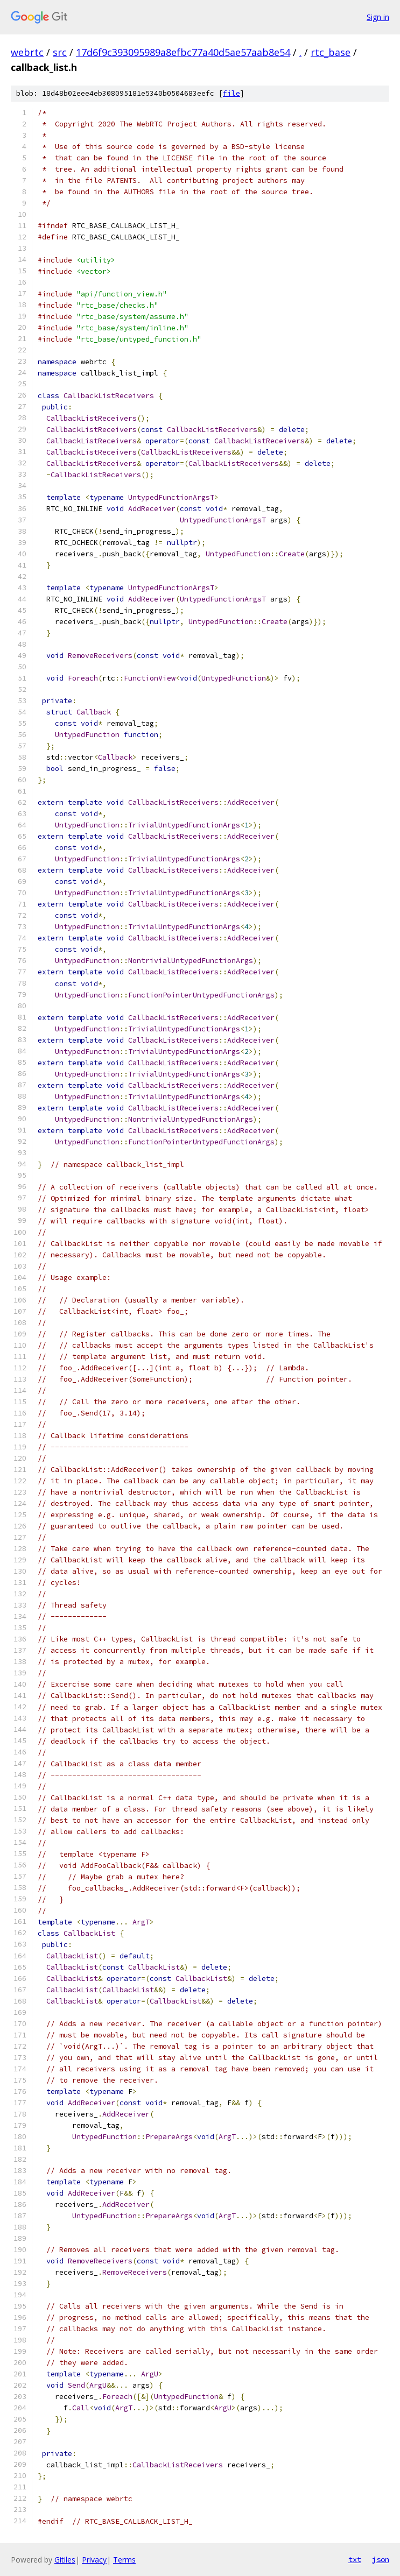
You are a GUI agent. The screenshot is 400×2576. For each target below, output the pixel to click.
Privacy (94, 2559)
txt (354, 2559)
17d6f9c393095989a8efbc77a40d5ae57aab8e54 (183, 52)
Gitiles (64, 2559)
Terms (124, 2559)
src (60, 52)
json (380, 2559)
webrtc (27, 52)
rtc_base (330, 52)
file (231, 93)
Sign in (378, 17)
